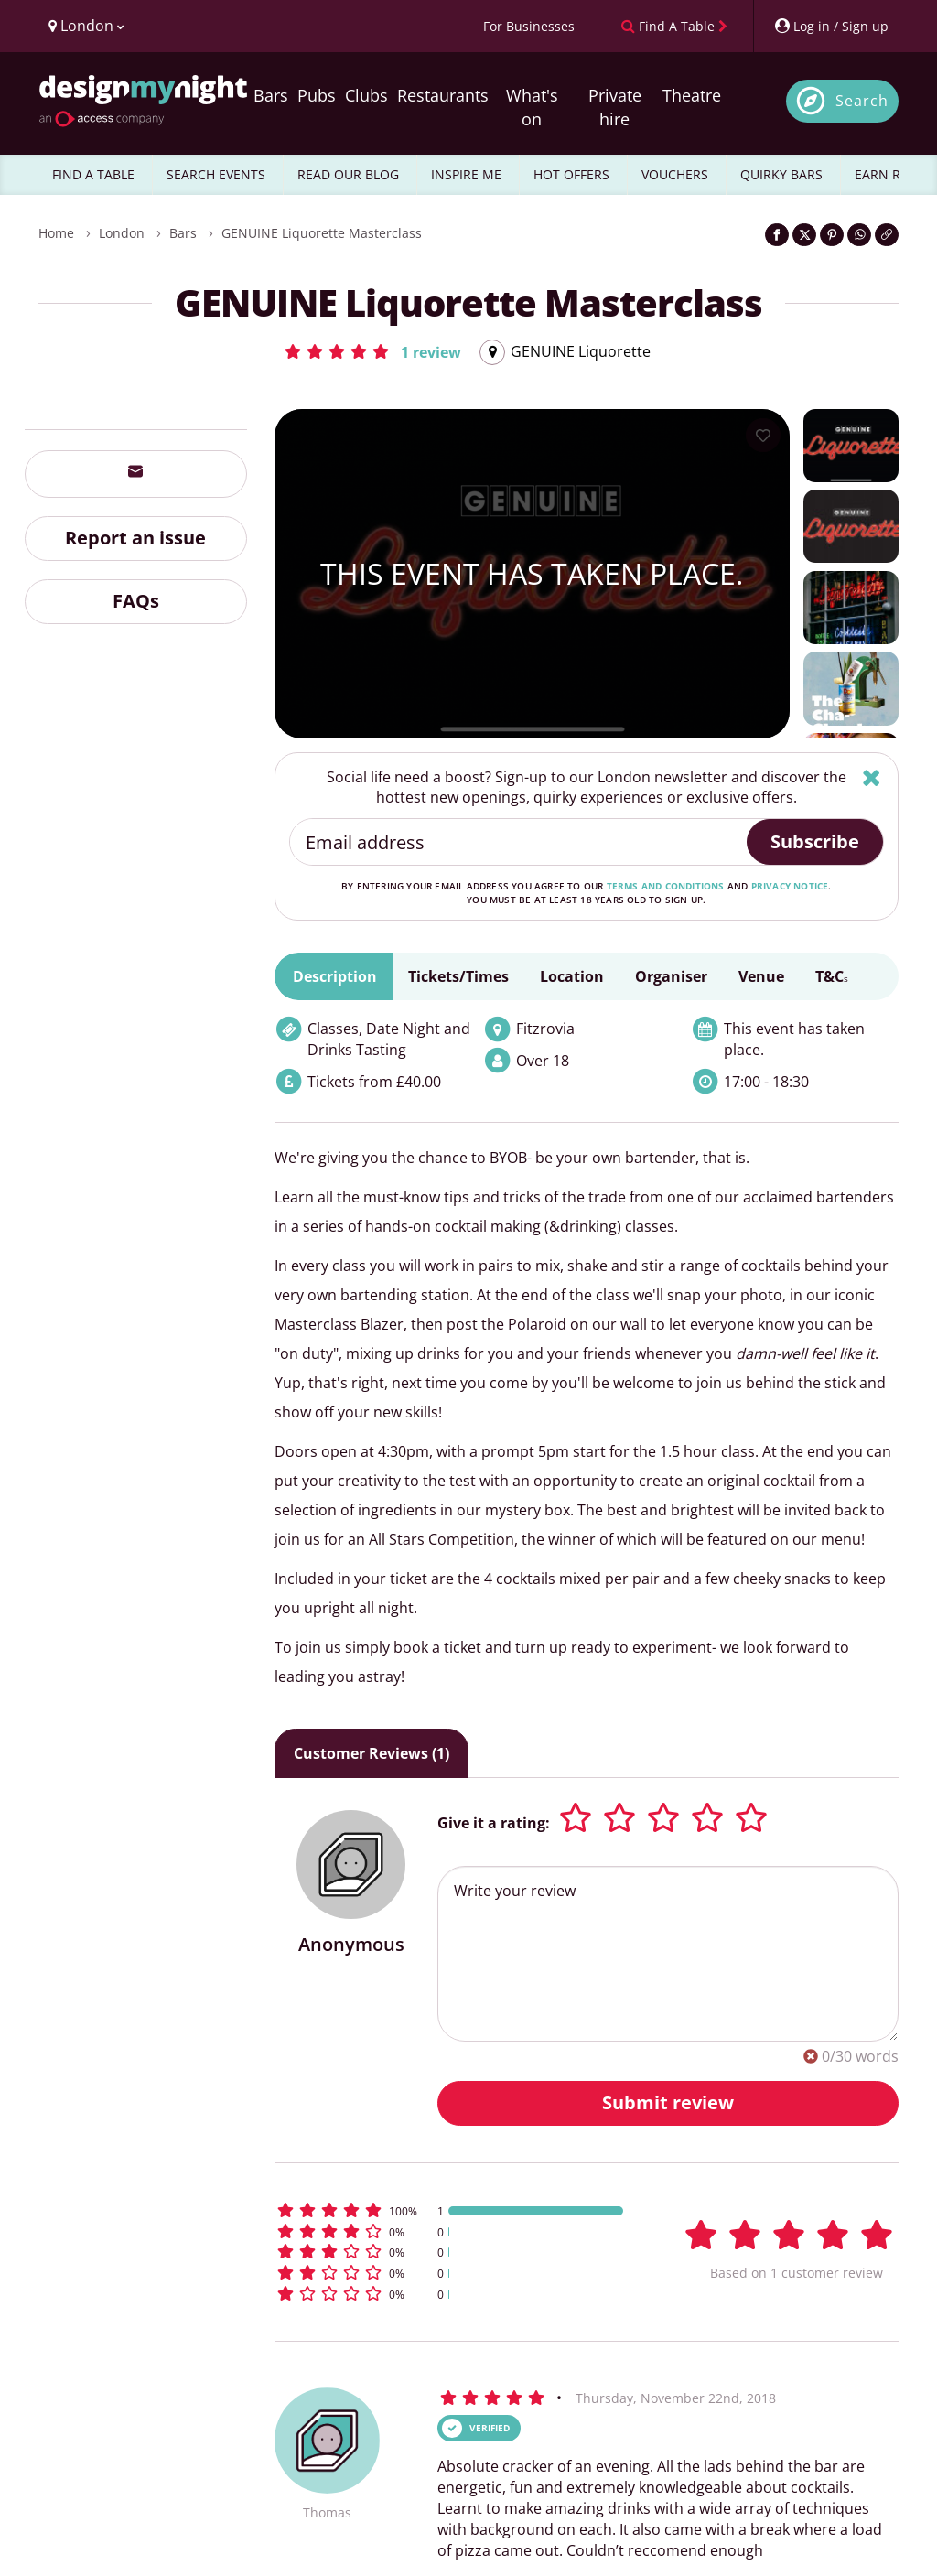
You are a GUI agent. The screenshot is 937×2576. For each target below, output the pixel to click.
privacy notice (790, 885)
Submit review (668, 2102)
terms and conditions (666, 885)
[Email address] (519, 842)
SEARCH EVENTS (216, 174)
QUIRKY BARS (781, 174)
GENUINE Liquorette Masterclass (321, 233)
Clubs (366, 95)
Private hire (614, 107)
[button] (372, 351)
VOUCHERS (674, 174)
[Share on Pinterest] (832, 234)
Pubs (316, 95)
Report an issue (135, 537)
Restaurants (443, 95)
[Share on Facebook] (777, 234)
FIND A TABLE (93, 174)
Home (56, 233)
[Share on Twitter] (804, 234)
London (122, 233)
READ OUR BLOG (348, 174)
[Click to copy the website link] (887, 234)
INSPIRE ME (466, 174)
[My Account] (831, 26)
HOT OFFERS (571, 174)
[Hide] (871, 777)
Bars (270, 95)
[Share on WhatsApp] (859, 234)
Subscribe (814, 841)
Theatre (691, 95)
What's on (532, 107)
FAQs (136, 600)
